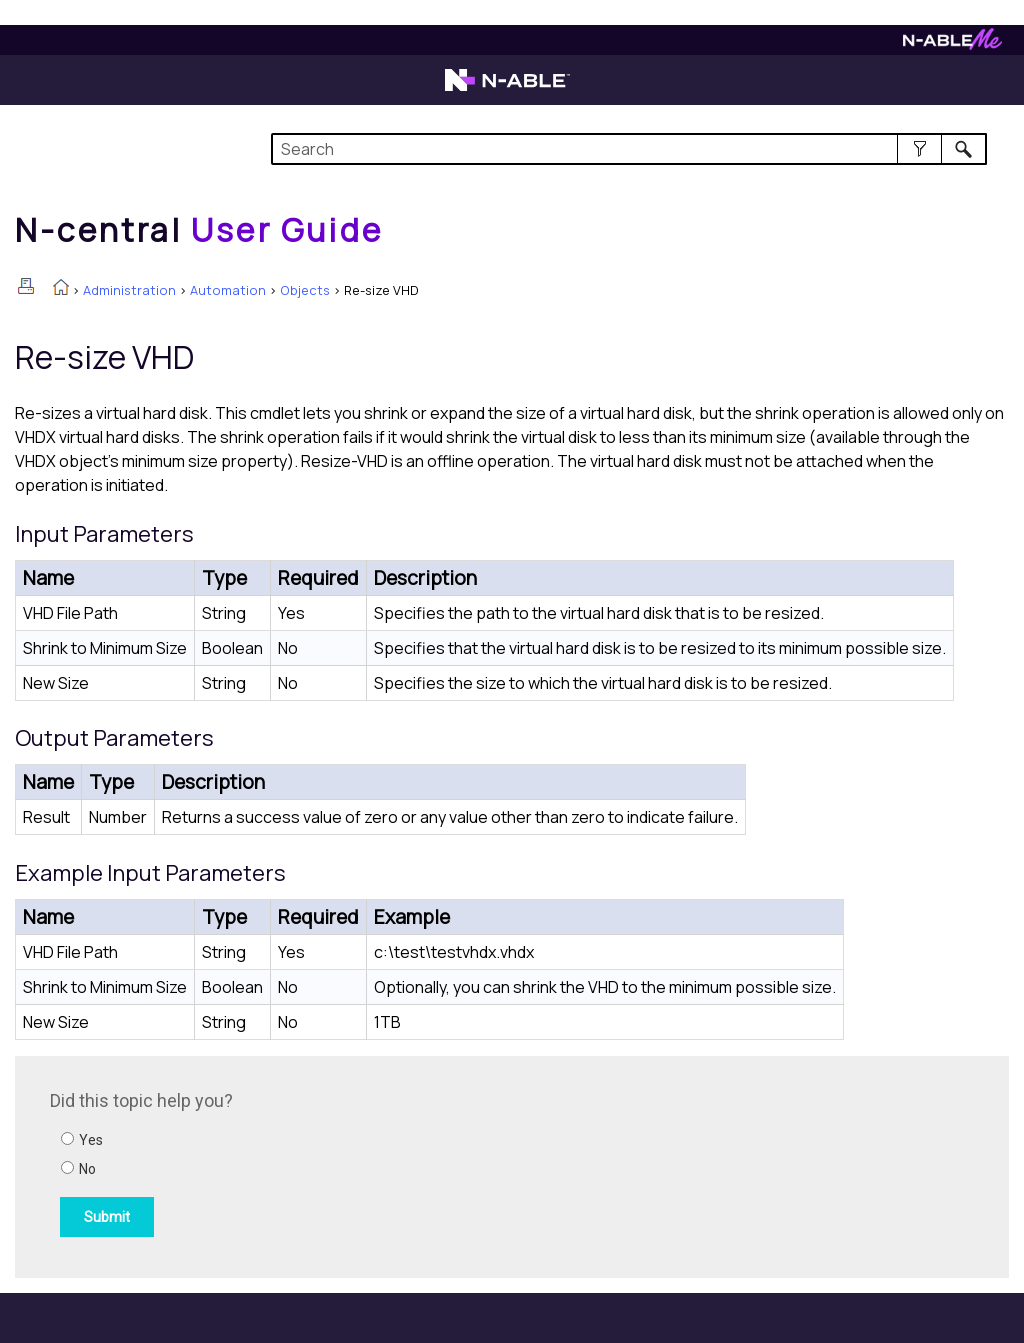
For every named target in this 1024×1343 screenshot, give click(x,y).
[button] (919, 149)
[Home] (199, 230)
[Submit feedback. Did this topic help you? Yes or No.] (320, 1164)
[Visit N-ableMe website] (952, 44)
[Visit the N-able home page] (507, 89)
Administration (129, 290)
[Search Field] (629, 149)
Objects (305, 290)
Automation (228, 290)
